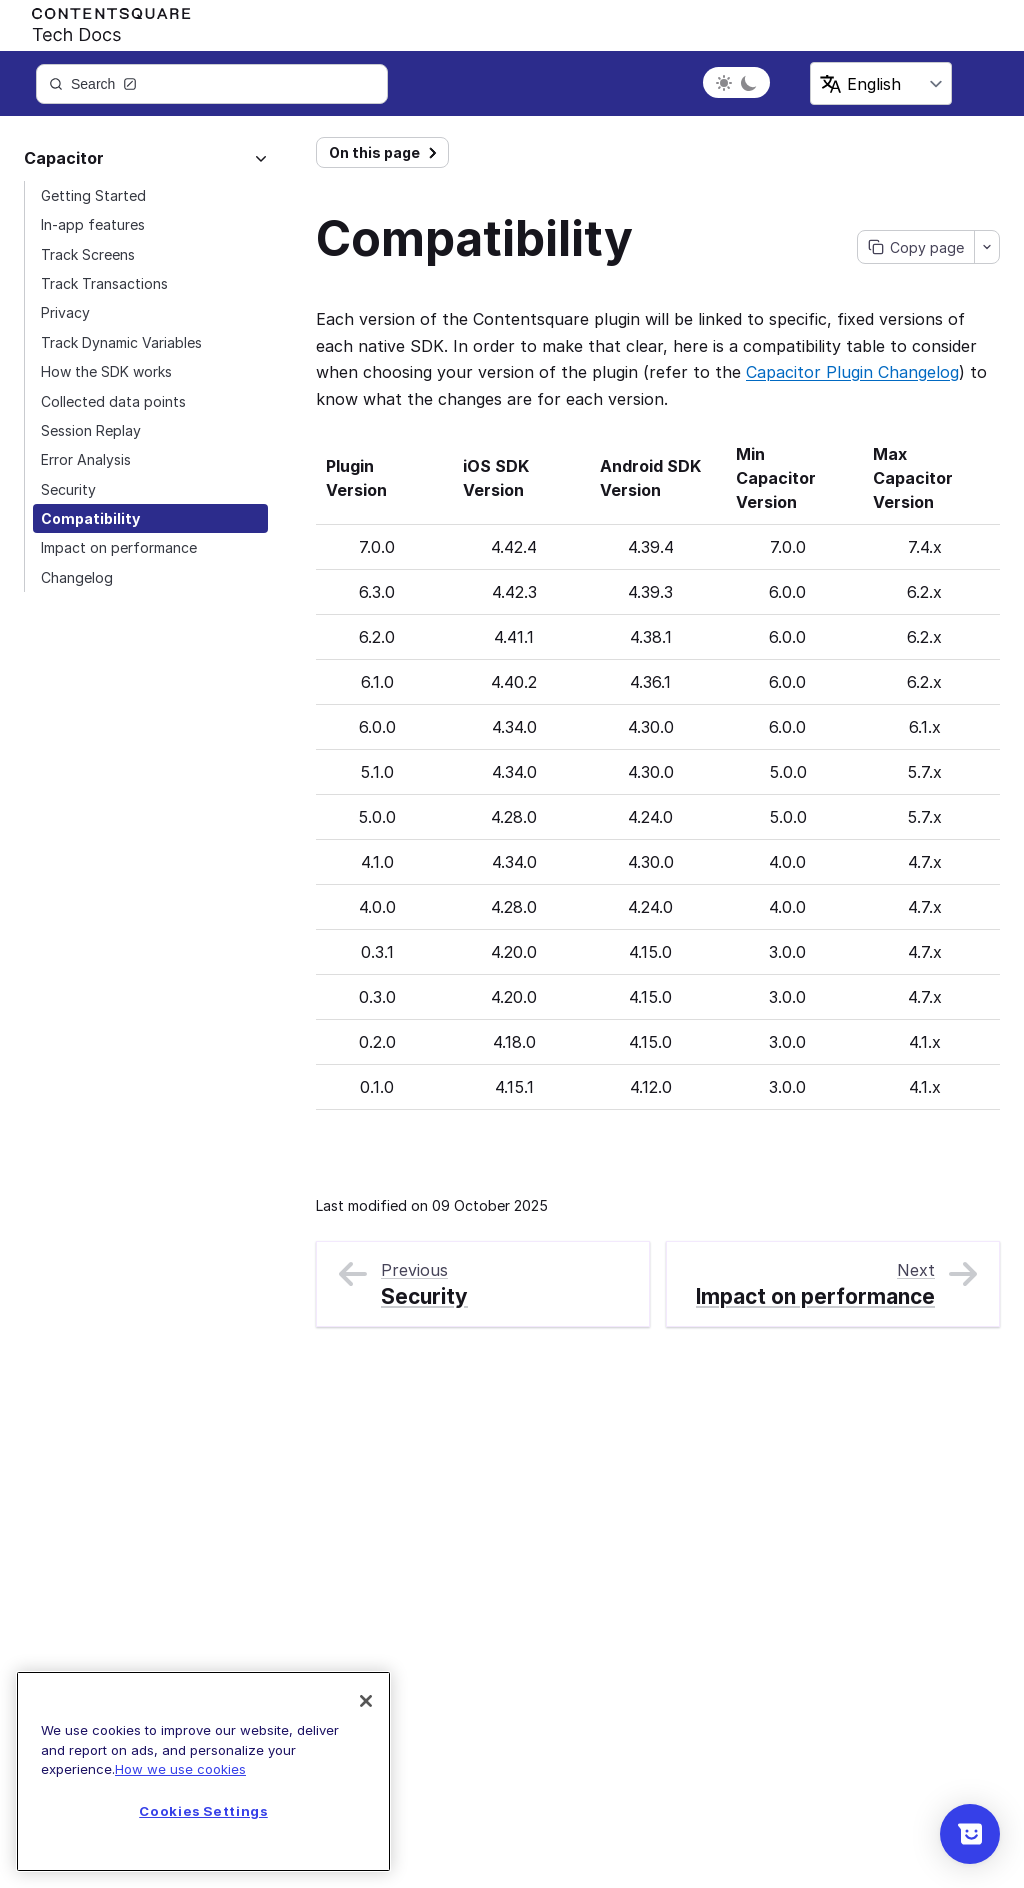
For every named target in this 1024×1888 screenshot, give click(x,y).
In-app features (93, 224)
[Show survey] (970, 1834)
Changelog (77, 577)
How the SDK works (106, 371)
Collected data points (113, 401)
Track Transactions (104, 283)
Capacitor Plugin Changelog (852, 372)
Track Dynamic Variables (121, 342)
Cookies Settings (203, 1811)
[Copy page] (916, 247)
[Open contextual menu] (986, 247)
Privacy (65, 312)
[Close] (366, 1701)
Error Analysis (86, 459)
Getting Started (93, 195)
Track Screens (88, 254)
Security (68, 489)
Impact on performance (119, 547)
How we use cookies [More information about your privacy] (180, 1769)
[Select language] (881, 84)
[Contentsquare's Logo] (102, 21)
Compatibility (90, 518)
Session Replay (91, 430)
